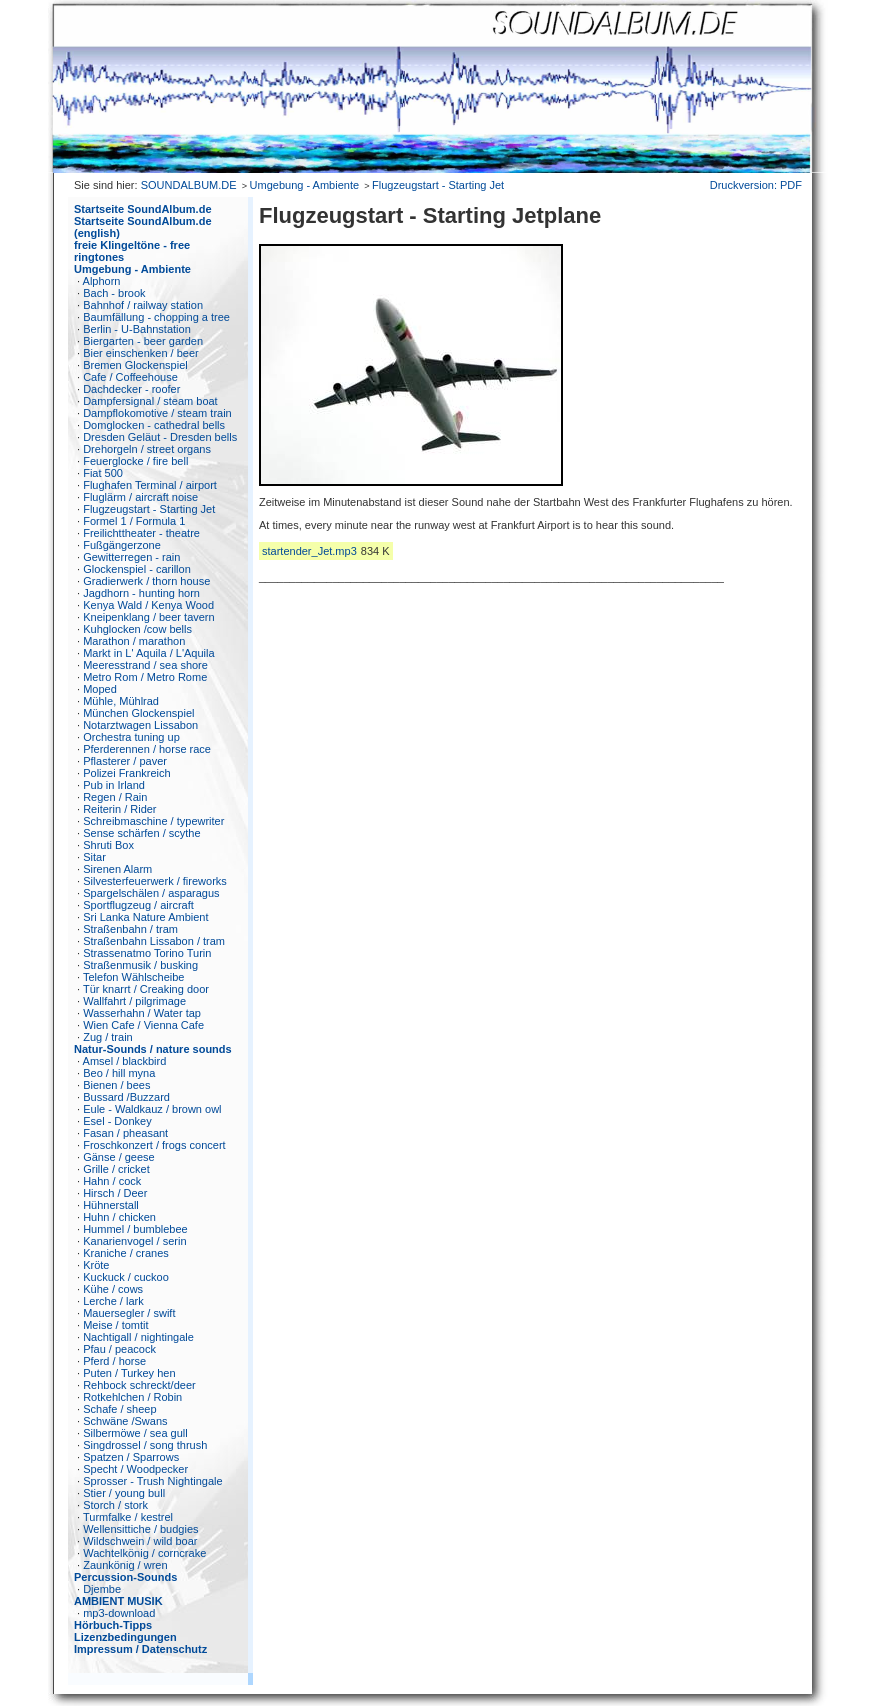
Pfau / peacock (119, 1349)
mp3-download (119, 1613)
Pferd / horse (114, 1361)
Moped (100, 689)
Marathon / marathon (134, 641)
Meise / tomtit (115, 1325)
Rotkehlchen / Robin (132, 1397)
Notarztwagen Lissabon (140, 725)
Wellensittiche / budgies (140, 1529)
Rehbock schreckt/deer (139, 1385)
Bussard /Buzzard (126, 1097)
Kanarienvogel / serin (134, 1241)
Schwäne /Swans (125, 1421)
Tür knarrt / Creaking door (146, 989)
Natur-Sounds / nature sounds (153, 1049)
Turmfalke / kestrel (128, 1517)
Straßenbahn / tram (130, 929)
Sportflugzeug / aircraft (138, 905)
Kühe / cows (113, 1289)
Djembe (102, 1589)
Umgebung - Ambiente (304, 185)
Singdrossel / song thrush (145, 1445)
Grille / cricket (116, 1169)
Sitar (94, 857)
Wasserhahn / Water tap (142, 1013)
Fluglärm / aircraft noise (140, 497)
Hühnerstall (111, 1205)
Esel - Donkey (117, 1121)
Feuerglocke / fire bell (135, 461)
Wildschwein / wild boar (140, 1541)
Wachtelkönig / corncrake (144, 1553)
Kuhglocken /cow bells (137, 629)
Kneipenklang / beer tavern (148, 617)
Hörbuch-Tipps (113, 1625)
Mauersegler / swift (129, 1313)
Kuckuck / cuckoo (126, 1277)
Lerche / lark (113, 1301)
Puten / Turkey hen (129, 1373)
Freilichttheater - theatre (141, 533)
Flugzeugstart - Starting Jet (438, 185)
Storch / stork (115, 1505)
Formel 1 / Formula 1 (134, 521)
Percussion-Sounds (125, 1577)
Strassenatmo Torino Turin (147, 953)
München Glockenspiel (138, 713)
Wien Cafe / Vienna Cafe (143, 1025)
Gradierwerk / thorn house (146, 581)
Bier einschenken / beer (141, 353)
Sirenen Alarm (117, 869)
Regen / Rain (115, 797)
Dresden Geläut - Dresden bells (160, 437)
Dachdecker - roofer (131, 389)
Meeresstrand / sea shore (145, 665)
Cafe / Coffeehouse (130, 377)
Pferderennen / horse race (147, 749)
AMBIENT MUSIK (118, 1601)
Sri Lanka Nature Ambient (145, 917)
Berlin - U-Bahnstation (137, 329)
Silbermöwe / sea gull (135, 1433)
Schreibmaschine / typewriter (153, 821)
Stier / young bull (124, 1493)
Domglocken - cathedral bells (154, 425)
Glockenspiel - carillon (137, 569)
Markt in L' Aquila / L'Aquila (148, 653)
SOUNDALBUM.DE (189, 185)
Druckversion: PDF (756, 185)
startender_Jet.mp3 (309, 551)
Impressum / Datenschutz (140, 1649)
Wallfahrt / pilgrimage (134, 1001)
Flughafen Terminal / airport (150, 485)
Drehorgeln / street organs (147, 449)
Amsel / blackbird (125, 1061)
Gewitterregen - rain (131, 557)
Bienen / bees (116, 1085)
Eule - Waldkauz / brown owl (152, 1109)
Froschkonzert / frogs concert (154, 1145)
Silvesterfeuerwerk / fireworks (155, 881)
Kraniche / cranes (126, 1253)
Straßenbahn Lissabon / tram (154, 941)
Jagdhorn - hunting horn (141, 593)
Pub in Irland (114, 785)
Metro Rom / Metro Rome (145, 677)
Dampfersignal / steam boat (150, 401)
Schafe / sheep (119, 1409)
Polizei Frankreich (126, 773)
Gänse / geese (119, 1157)
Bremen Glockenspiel (135, 365)
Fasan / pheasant (125, 1133)
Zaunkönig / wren (125, 1565)
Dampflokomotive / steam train (157, 413)
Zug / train (108, 1037)
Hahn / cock (112, 1181)
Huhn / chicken (119, 1217)
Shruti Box (108, 845)
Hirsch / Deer (115, 1193)
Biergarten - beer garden (143, 341)
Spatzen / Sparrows (131, 1457)
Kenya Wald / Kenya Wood (148, 605)
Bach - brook (114, 293)
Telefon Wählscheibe (134, 977)
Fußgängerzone (122, 545)
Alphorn (102, 281)
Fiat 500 (103, 473)
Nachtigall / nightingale (138, 1337)
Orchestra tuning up (131, 737)
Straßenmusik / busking (140, 965)
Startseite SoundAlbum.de (143, 209)
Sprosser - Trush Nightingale (152, 1481)
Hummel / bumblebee (135, 1229)
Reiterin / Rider (119, 809)
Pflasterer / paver (125, 761)
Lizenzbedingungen (125, 1637)
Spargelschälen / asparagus (151, 893)
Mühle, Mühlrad (121, 701)
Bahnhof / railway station (143, 305)
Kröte (96, 1265)
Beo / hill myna (119, 1073)
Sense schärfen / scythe (141, 833)
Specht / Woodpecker (135, 1469)
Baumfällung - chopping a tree (156, 317)
